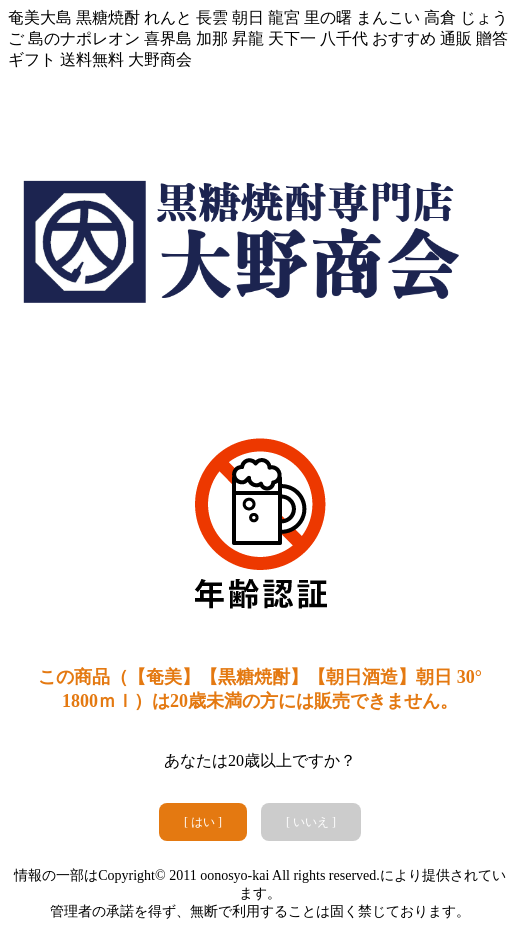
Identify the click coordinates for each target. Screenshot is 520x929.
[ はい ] (203, 822)
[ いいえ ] (311, 822)
